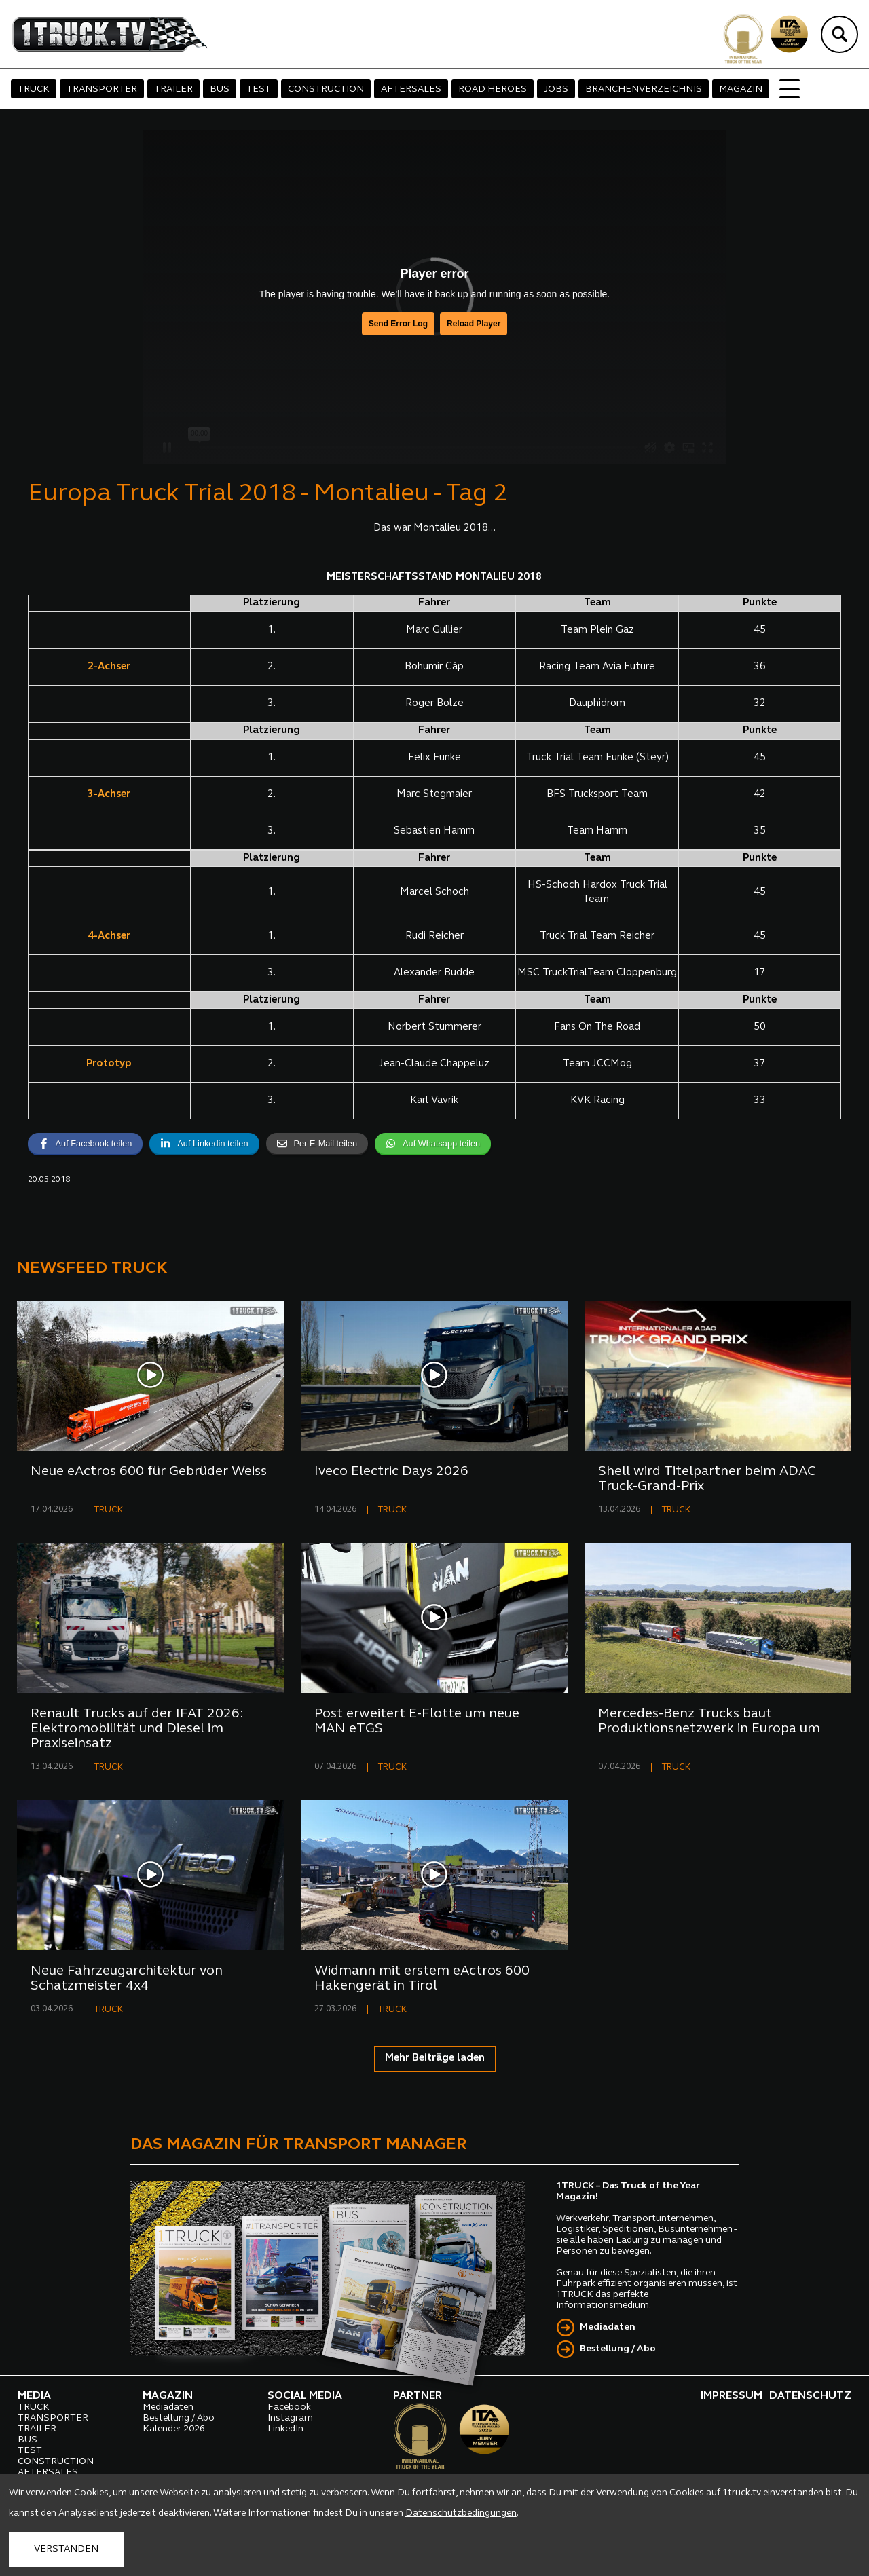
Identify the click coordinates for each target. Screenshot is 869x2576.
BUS (219, 89)
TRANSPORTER (102, 89)
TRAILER (173, 89)
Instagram (290, 2418)
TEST (258, 89)
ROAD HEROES (492, 89)
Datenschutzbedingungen (461, 2513)
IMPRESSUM (731, 2396)
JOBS (556, 89)
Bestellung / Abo (618, 2349)
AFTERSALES (411, 89)
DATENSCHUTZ (810, 2396)
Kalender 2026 (174, 2429)
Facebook (289, 2407)
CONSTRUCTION (326, 89)
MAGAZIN (740, 89)
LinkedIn (285, 2429)
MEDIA (34, 2396)
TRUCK (34, 89)
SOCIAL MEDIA (304, 2396)
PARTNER (417, 2396)
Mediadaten (607, 2327)
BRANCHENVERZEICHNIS (643, 89)
